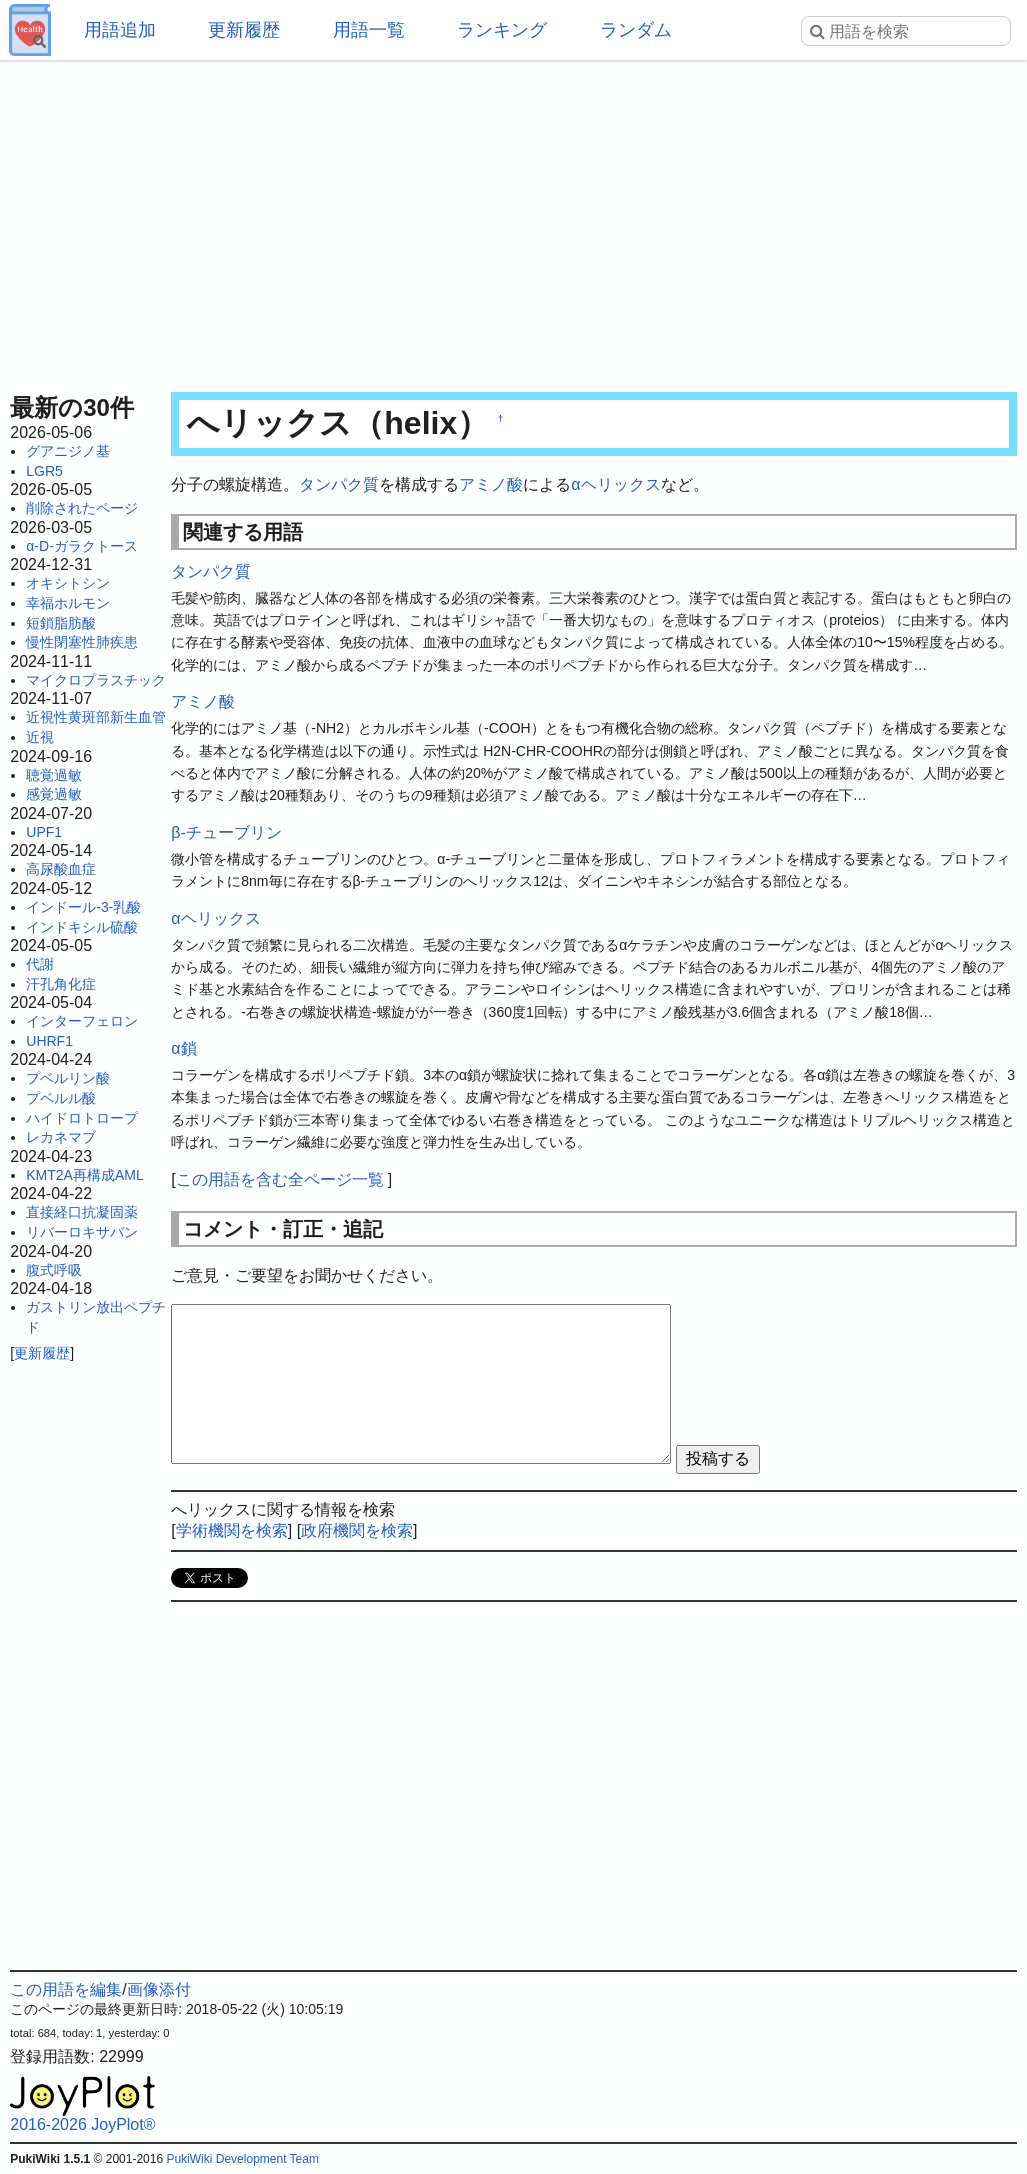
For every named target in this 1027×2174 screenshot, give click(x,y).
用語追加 (120, 30)
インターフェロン (82, 1021)
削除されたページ (82, 508)
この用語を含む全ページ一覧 (280, 1179)
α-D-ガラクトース (82, 546)
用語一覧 (369, 30)
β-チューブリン (226, 832)
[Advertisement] (513, 220)
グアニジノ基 (68, 451)
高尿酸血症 (61, 869)
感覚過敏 (54, 794)
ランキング (502, 30)
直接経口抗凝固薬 (82, 1212)
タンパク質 (339, 484)
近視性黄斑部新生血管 (96, 717)
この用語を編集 (66, 1989)
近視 (40, 737)
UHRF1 (49, 1041)
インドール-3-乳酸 (83, 907)
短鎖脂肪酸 (61, 623)
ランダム (636, 30)
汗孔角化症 (61, 984)
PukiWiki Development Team (242, 2159)
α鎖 (183, 1048)
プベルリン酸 (68, 1078)
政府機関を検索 (357, 1530)
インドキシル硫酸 (82, 927)
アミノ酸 (491, 484)
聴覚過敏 (54, 775)
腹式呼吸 (54, 1270)
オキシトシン (68, 583)
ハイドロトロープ (82, 1118)
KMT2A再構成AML (84, 1175)
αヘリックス (615, 484)
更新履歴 (244, 30)
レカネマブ (61, 1137)
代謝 (40, 964)
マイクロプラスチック (96, 680)
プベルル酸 (61, 1098)
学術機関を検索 (232, 1530)
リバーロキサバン (82, 1232)
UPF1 (44, 832)
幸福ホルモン (68, 603)
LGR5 (44, 471)
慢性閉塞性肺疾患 (82, 642)
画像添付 (159, 1989)
